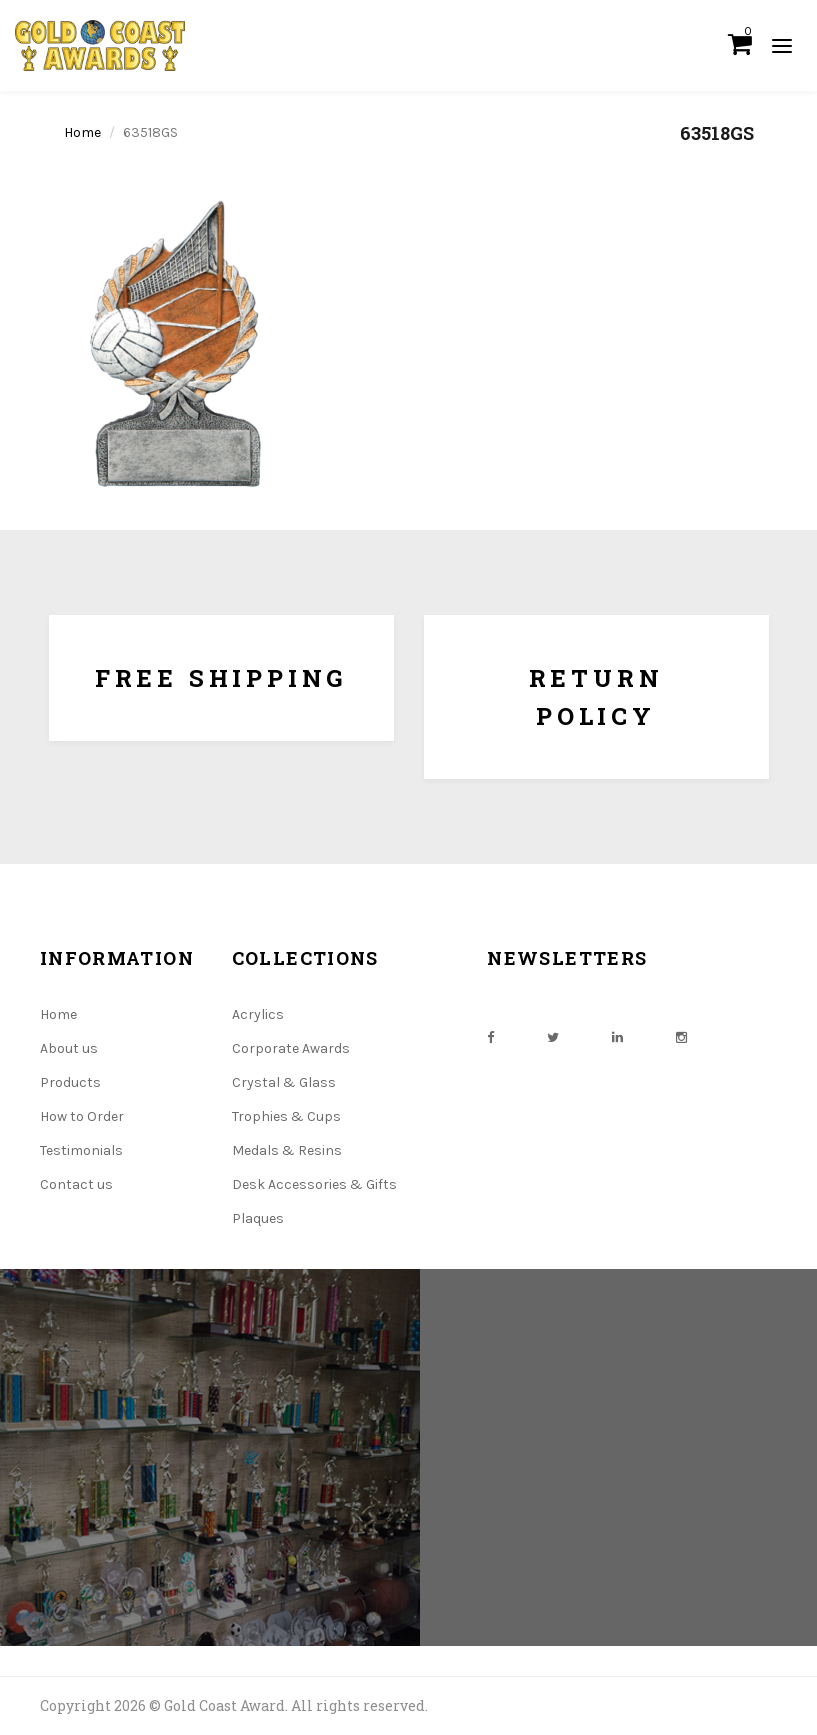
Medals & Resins (287, 1150)
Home (82, 132)
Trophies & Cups (286, 1116)
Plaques (258, 1218)
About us (69, 1048)
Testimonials (81, 1150)
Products (70, 1082)
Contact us (76, 1184)
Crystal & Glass (284, 1082)
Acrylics (258, 1014)
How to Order (82, 1116)
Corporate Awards (291, 1048)
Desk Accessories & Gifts (314, 1184)
